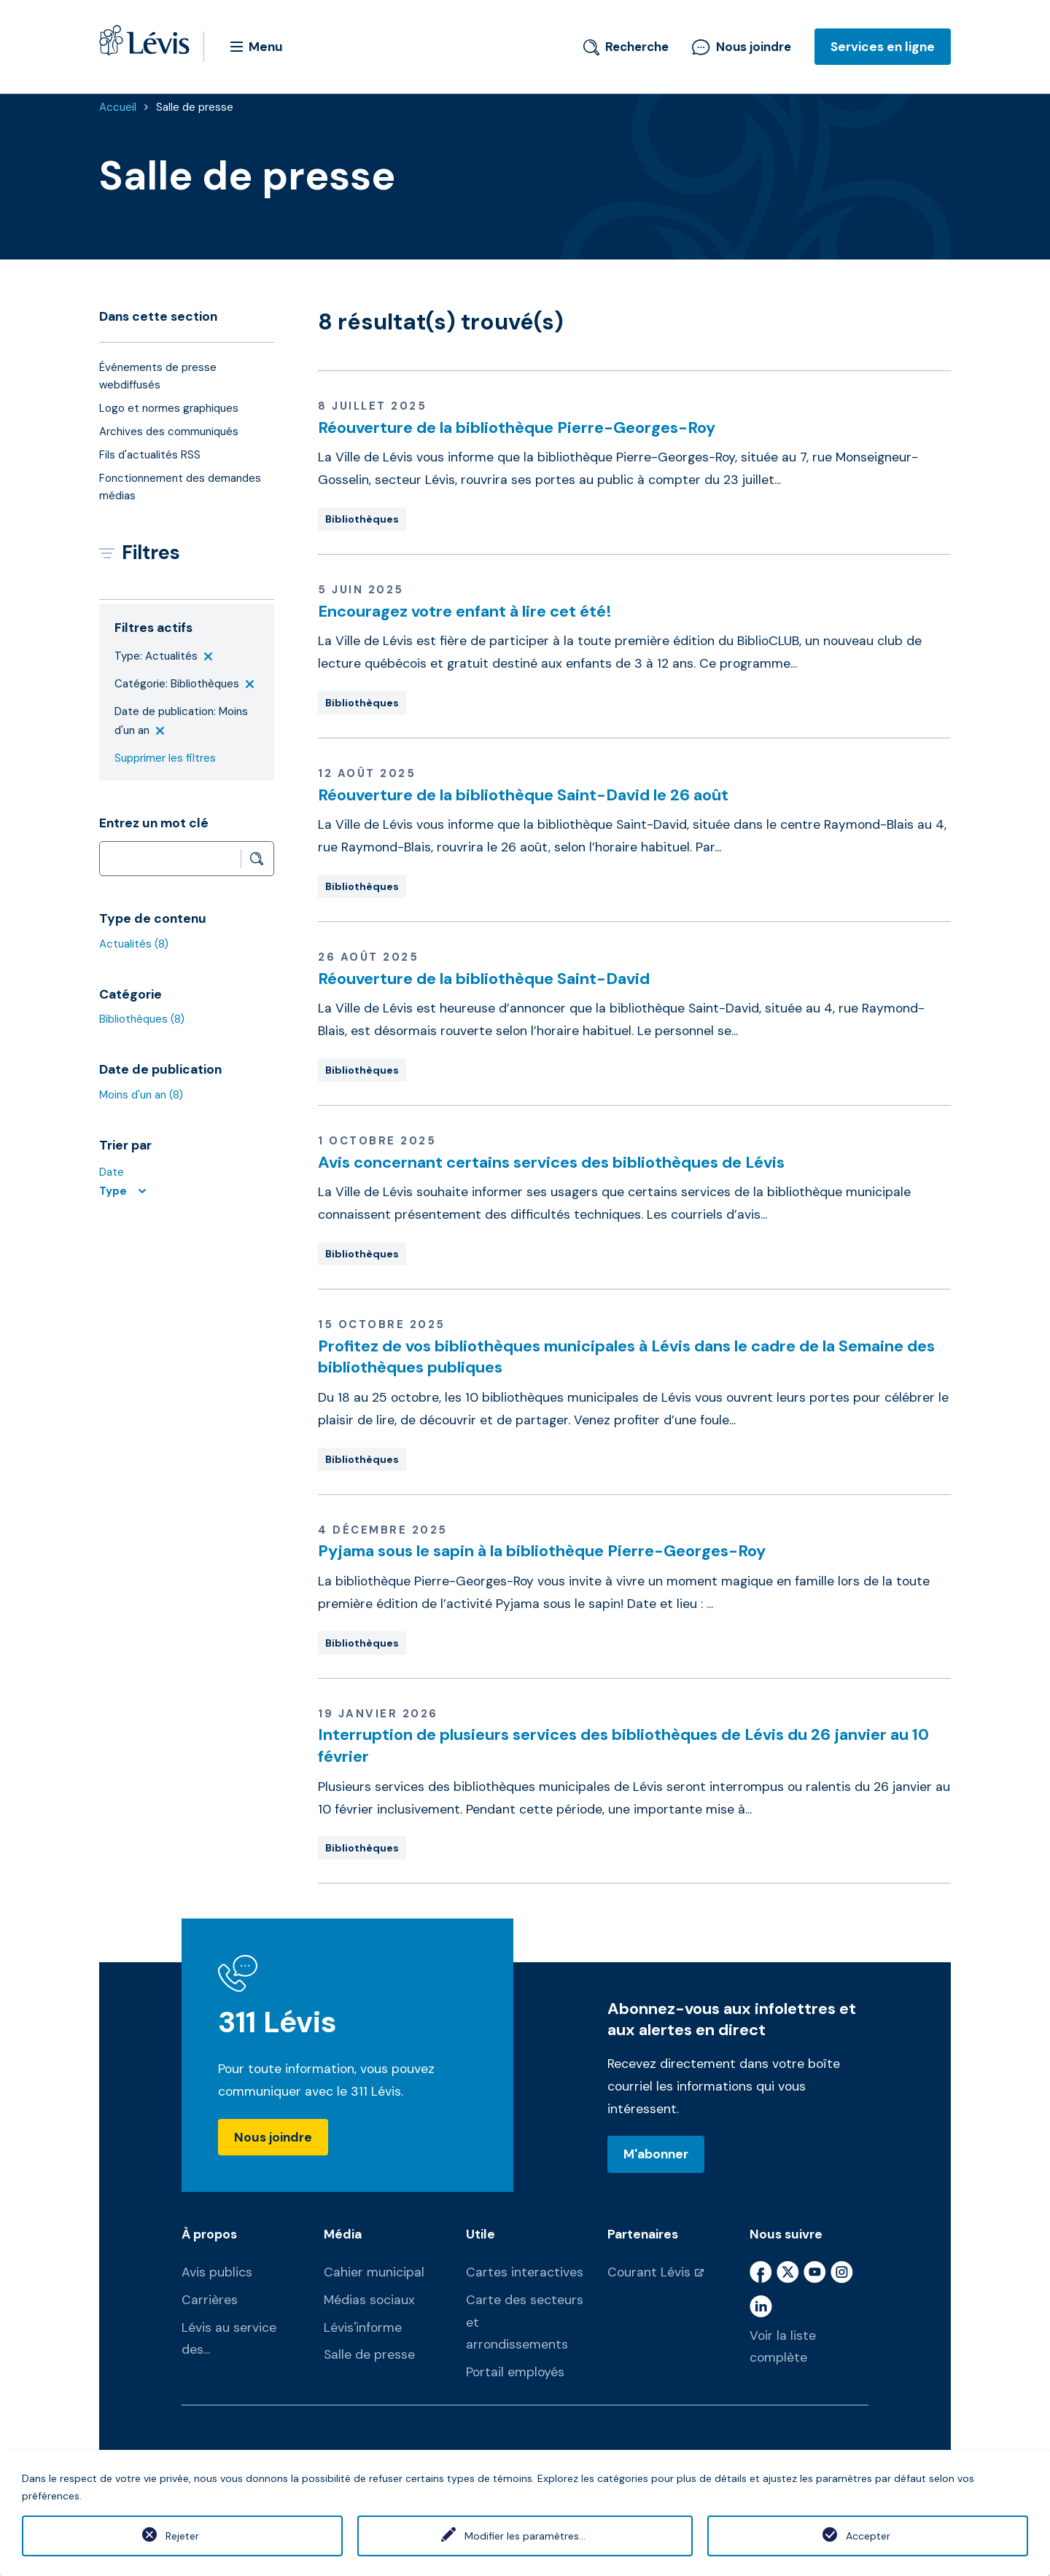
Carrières (210, 2300)
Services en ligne (883, 47)
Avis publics (217, 2272)
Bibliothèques (141, 1019)
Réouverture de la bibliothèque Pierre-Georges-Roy (516, 427)
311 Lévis (277, 2022)
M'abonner (655, 2154)
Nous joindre (741, 46)
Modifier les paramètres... (525, 2535)
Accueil (117, 107)
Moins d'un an (141, 1095)
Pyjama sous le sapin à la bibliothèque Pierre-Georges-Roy (542, 1550)
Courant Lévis (649, 2272)
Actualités (133, 944)
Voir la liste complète (783, 2346)
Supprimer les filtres (165, 758)
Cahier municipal (374, 2272)
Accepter (868, 2535)
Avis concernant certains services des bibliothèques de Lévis (551, 1162)
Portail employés (515, 2372)
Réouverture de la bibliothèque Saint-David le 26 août (523, 794)
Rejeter (182, 2535)
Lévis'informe (363, 2327)
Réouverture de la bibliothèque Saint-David (484, 978)
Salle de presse (194, 107)
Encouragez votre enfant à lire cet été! (465, 611)
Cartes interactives (524, 2272)
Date (111, 1172)
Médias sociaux (369, 2300)
